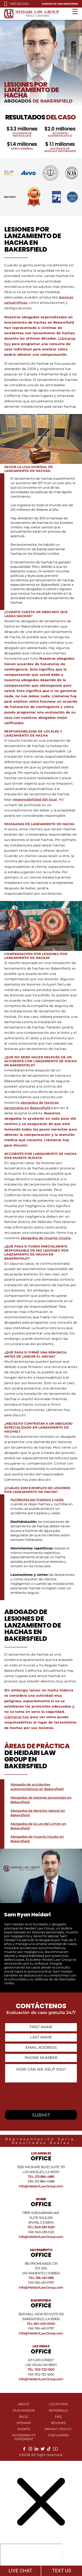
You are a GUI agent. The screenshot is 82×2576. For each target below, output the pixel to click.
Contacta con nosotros (60, 3)
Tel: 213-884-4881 (41, 2177)
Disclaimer (58, 2435)
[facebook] (24, 2450)
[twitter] (43, 2450)
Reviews (58, 2423)
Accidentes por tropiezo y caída (37, 1500)
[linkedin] (36, 2450)
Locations (58, 2404)
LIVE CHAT (20, 2571)
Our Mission (24, 2410)
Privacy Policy (58, 2429)
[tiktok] (49, 2450)
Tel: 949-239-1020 (41, 2227)
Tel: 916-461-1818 (41, 2278)
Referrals (58, 2410)
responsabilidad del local (35, 799)
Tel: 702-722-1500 (41, 2369)
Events (24, 2429)
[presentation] (38, 2096)
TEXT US (61, 2571)
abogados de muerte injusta (45, 1238)
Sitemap (24, 2423)
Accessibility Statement (24, 2437)
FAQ (58, 2417)
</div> (31, 2559)
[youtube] (55, 2450)
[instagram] (30, 2450)
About (24, 2404)
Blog (23, 2417)
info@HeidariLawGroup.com (41, 2186)
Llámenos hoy (16, 1717)
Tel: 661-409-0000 (41, 2324)
